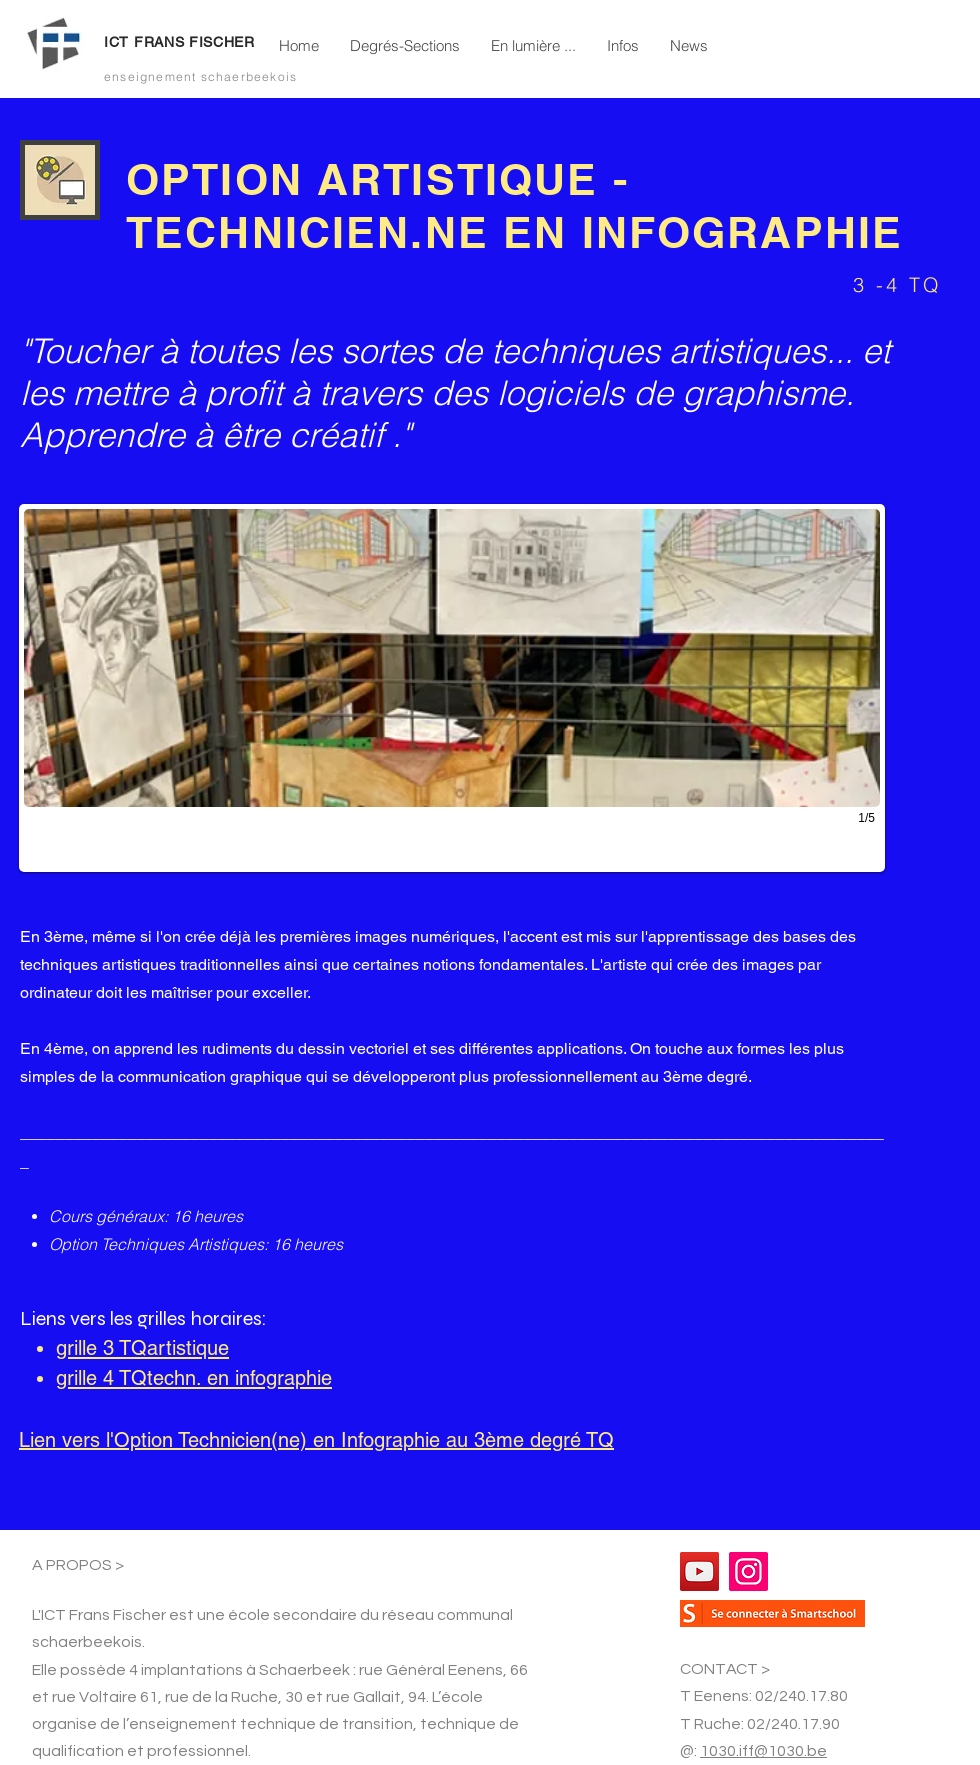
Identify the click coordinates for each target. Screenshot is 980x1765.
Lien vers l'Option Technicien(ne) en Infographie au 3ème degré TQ (316, 1440)
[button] (404, 46)
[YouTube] (699, 1571)
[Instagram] (748, 1571)
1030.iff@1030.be (763, 1751)
